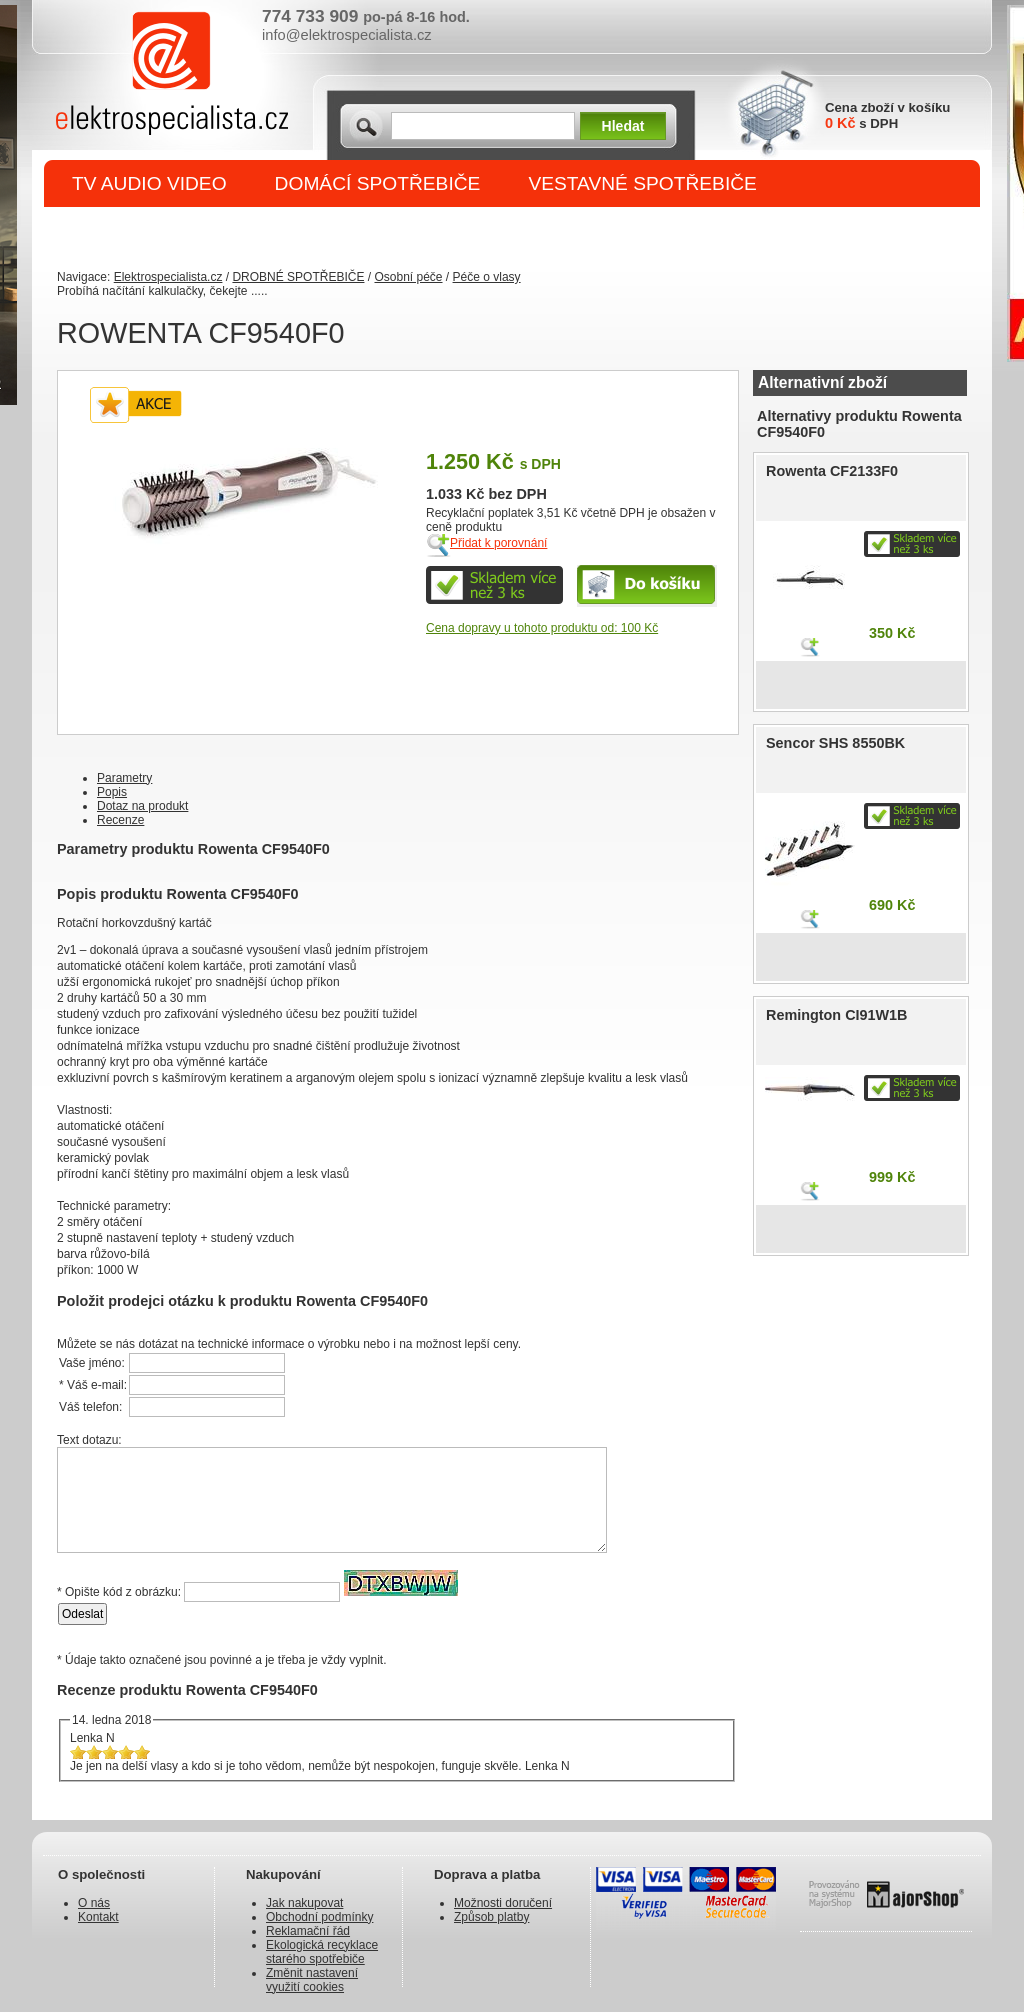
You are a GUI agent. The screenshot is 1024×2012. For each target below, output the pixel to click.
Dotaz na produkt (142, 806)
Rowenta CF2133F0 (832, 471)
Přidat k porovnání (498, 543)
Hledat (623, 126)
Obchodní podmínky (319, 1917)
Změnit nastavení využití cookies (312, 1980)
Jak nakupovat (304, 1903)
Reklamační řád (308, 1931)
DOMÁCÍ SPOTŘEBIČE (378, 183)
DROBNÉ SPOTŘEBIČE (177, 231)
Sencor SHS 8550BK (835, 743)
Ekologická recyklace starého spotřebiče (322, 1952)
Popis (112, 792)
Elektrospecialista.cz (168, 277)
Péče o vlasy (487, 277)
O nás (94, 1903)
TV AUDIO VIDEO (149, 183)
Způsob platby (491, 1917)
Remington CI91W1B (837, 1015)
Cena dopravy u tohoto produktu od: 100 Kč (542, 628)
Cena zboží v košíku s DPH (887, 115)
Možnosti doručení (503, 1903)
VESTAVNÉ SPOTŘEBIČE (642, 183)
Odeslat (82, 1614)
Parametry (124, 778)
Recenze (120, 820)
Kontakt (98, 1917)
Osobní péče (408, 277)
